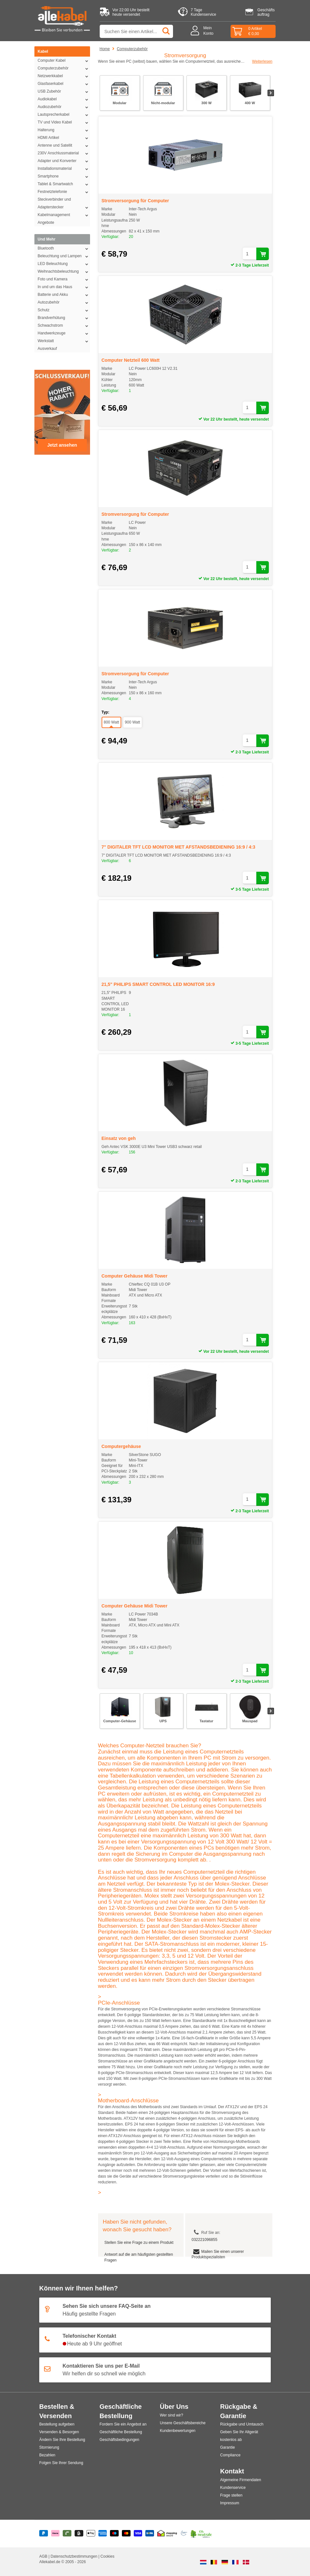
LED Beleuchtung (64, 264)
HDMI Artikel (64, 137)
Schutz (64, 310)
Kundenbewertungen (178, 2430)
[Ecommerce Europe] (183, 2534)
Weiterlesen (262, 61)
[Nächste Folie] (271, 93)
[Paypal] (43, 2534)
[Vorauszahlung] (149, 2534)
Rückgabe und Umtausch (242, 2424)
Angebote (46, 222)
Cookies (107, 2556)
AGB (44, 2556)
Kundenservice (233, 2487)
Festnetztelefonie (64, 192)
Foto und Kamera (64, 279)
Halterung (64, 130)
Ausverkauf (47, 348)
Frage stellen (231, 2495)
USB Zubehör (64, 91)
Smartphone (64, 176)
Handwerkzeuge (64, 333)
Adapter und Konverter (64, 161)
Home (105, 49)
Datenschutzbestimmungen (74, 2556)
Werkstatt (64, 341)
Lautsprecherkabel (64, 114)
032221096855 (204, 2239)
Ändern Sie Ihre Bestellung (62, 2439)
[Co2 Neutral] (201, 2534)
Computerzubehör (64, 68)
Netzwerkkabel (64, 76)
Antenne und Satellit (64, 145)
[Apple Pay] (91, 2534)
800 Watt (111, 722)
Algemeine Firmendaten (240, 2480)
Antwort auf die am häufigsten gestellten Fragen (139, 2257)
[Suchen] (166, 31)
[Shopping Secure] (167, 2534)
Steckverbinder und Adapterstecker (64, 204)
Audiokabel (64, 99)
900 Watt (132, 722)
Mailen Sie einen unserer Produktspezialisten (218, 2254)
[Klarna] (55, 2534)
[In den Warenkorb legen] (262, 254)
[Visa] (138, 2534)
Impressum (229, 2503)
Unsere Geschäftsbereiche (182, 2423)
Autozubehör (64, 302)
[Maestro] (114, 2534)
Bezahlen (47, 2455)
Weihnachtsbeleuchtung (64, 271)
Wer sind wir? (171, 2415)
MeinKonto (208, 31)
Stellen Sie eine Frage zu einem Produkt (139, 2242)
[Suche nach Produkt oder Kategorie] (136, 31)
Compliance (230, 2455)
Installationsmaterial (64, 168)
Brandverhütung (64, 318)
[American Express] (102, 2534)
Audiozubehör (64, 107)
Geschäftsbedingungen (119, 2439)
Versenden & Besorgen (59, 2432)
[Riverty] (67, 2534)
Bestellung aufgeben (56, 2424)
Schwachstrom (64, 325)
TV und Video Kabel (64, 122)
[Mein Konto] (196, 31)
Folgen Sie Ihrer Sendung (61, 2463)
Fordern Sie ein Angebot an (123, 2424)
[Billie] (79, 2534)
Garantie (227, 2447)
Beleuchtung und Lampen (64, 256)
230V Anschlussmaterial (64, 153)
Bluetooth (64, 248)
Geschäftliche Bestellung (121, 2432)
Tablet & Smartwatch (64, 184)
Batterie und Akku (64, 294)
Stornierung (49, 2447)
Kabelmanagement (64, 215)
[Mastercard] (126, 2534)
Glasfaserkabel (64, 83)
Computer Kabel (64, 60)
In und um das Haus (64, 287)
